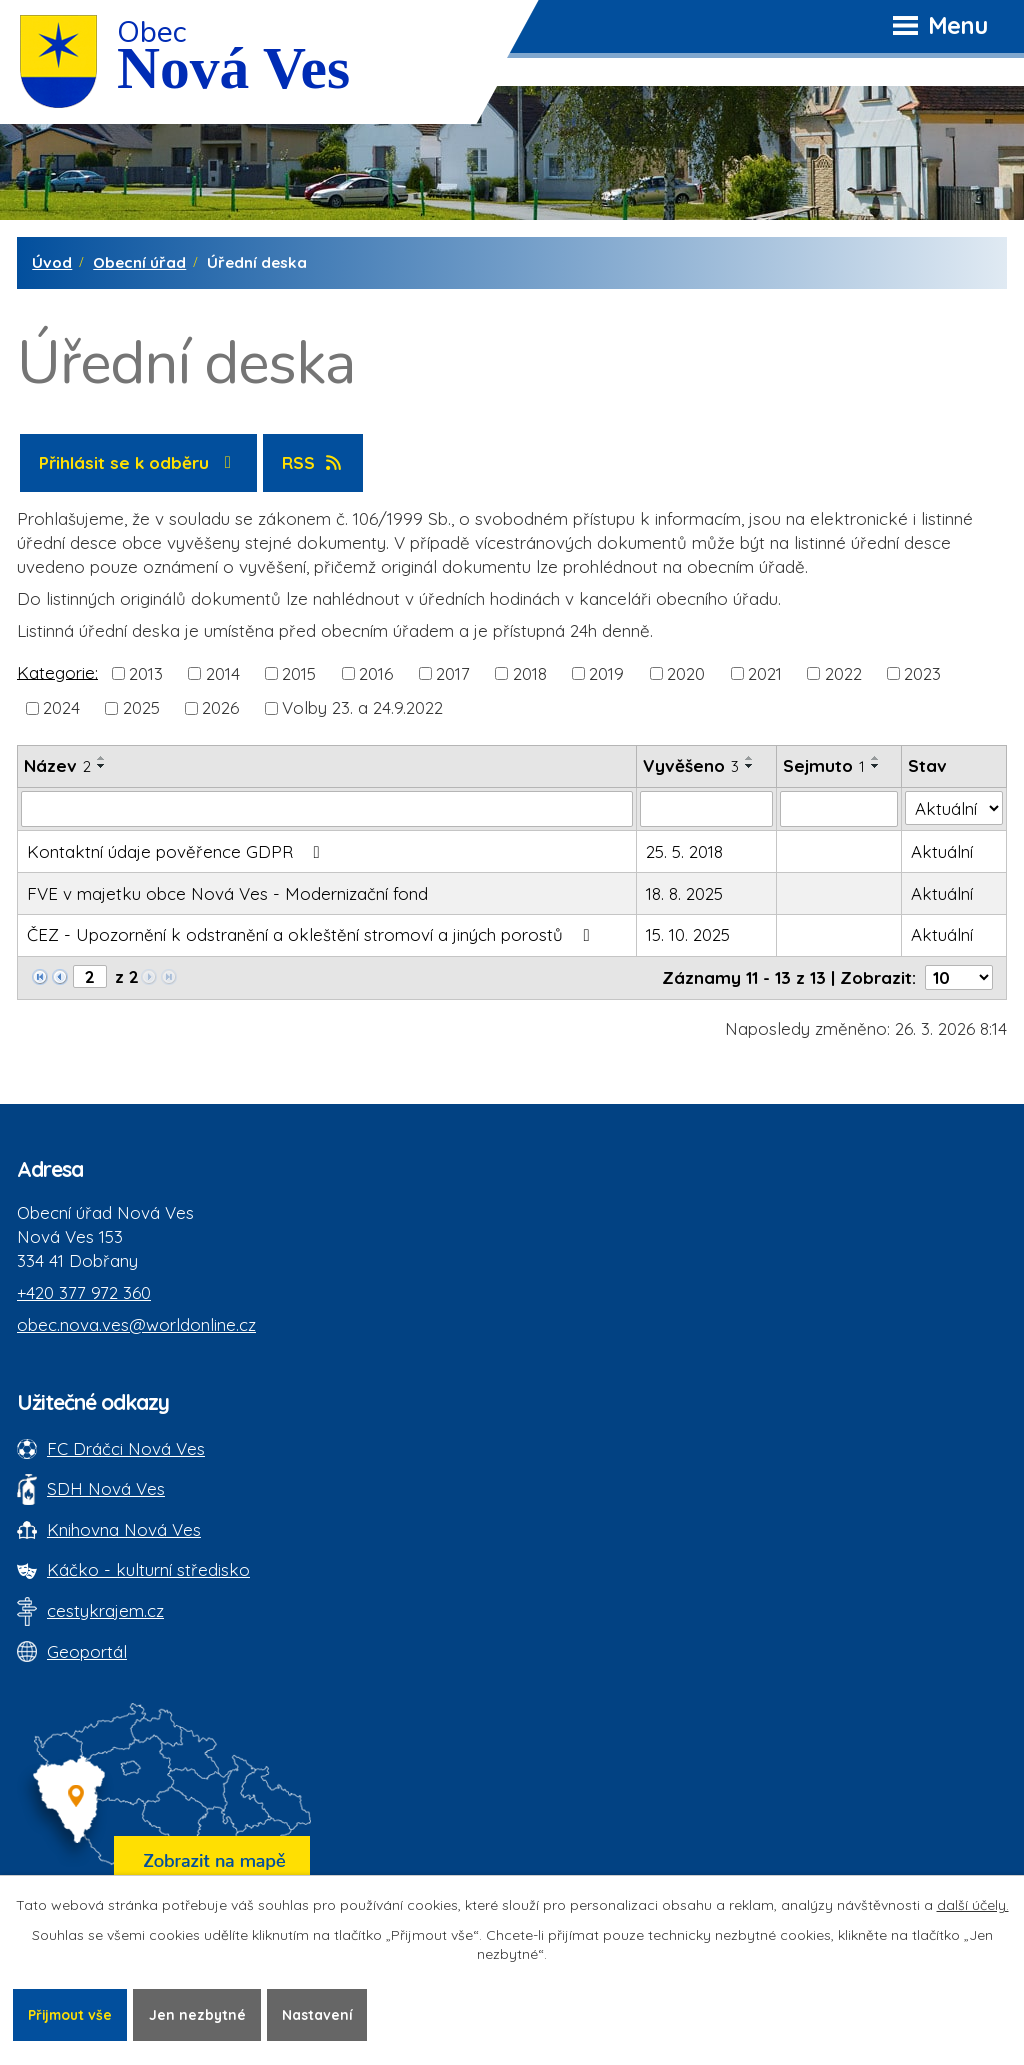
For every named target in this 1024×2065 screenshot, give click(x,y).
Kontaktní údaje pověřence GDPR (177, 851)
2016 (376, 673)
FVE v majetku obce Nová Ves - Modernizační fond (227, 893)
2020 (686, 673)
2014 (223, 673)
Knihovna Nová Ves (124, 1529)
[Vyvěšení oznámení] (706, 809)
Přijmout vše (72, 2014)
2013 (146, 673)
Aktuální (942, 851)
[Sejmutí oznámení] (839, 809)
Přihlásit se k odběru (139, 462)
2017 (453, 673)
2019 (606, 673)
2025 (141, 707)
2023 (922, 673)
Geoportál (87, 1651)
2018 (530, 673)
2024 (61, 707)
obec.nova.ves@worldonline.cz (136, 1324)
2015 (299, 673)
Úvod (52, 262)
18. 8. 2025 (684, 893)
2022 (843, 673)
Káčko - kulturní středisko (148, 1569)
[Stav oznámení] (954, 808)
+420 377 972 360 (84, 1292)
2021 (765, 673)
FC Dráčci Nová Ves (126, 1448)
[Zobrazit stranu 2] (90, 976)
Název (57, 765)
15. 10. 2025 (688, 934)
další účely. (973, 1905)
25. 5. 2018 (684, 851)
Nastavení (323, 2014)
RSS (313, 462)
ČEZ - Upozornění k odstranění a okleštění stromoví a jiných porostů (312, 934)
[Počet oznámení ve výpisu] (959, 977)
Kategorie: (57, 671)
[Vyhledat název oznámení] (327, 809)
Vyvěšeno (691, 765)
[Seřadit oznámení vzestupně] (102, 758)
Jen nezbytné (202, 2014)
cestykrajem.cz (105, 1610)
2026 (220, 707)
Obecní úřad (139, 262)
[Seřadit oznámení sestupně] (102, 766)
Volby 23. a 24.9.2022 (362, 707)
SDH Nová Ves (106, 1488)
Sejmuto (824, 765)
